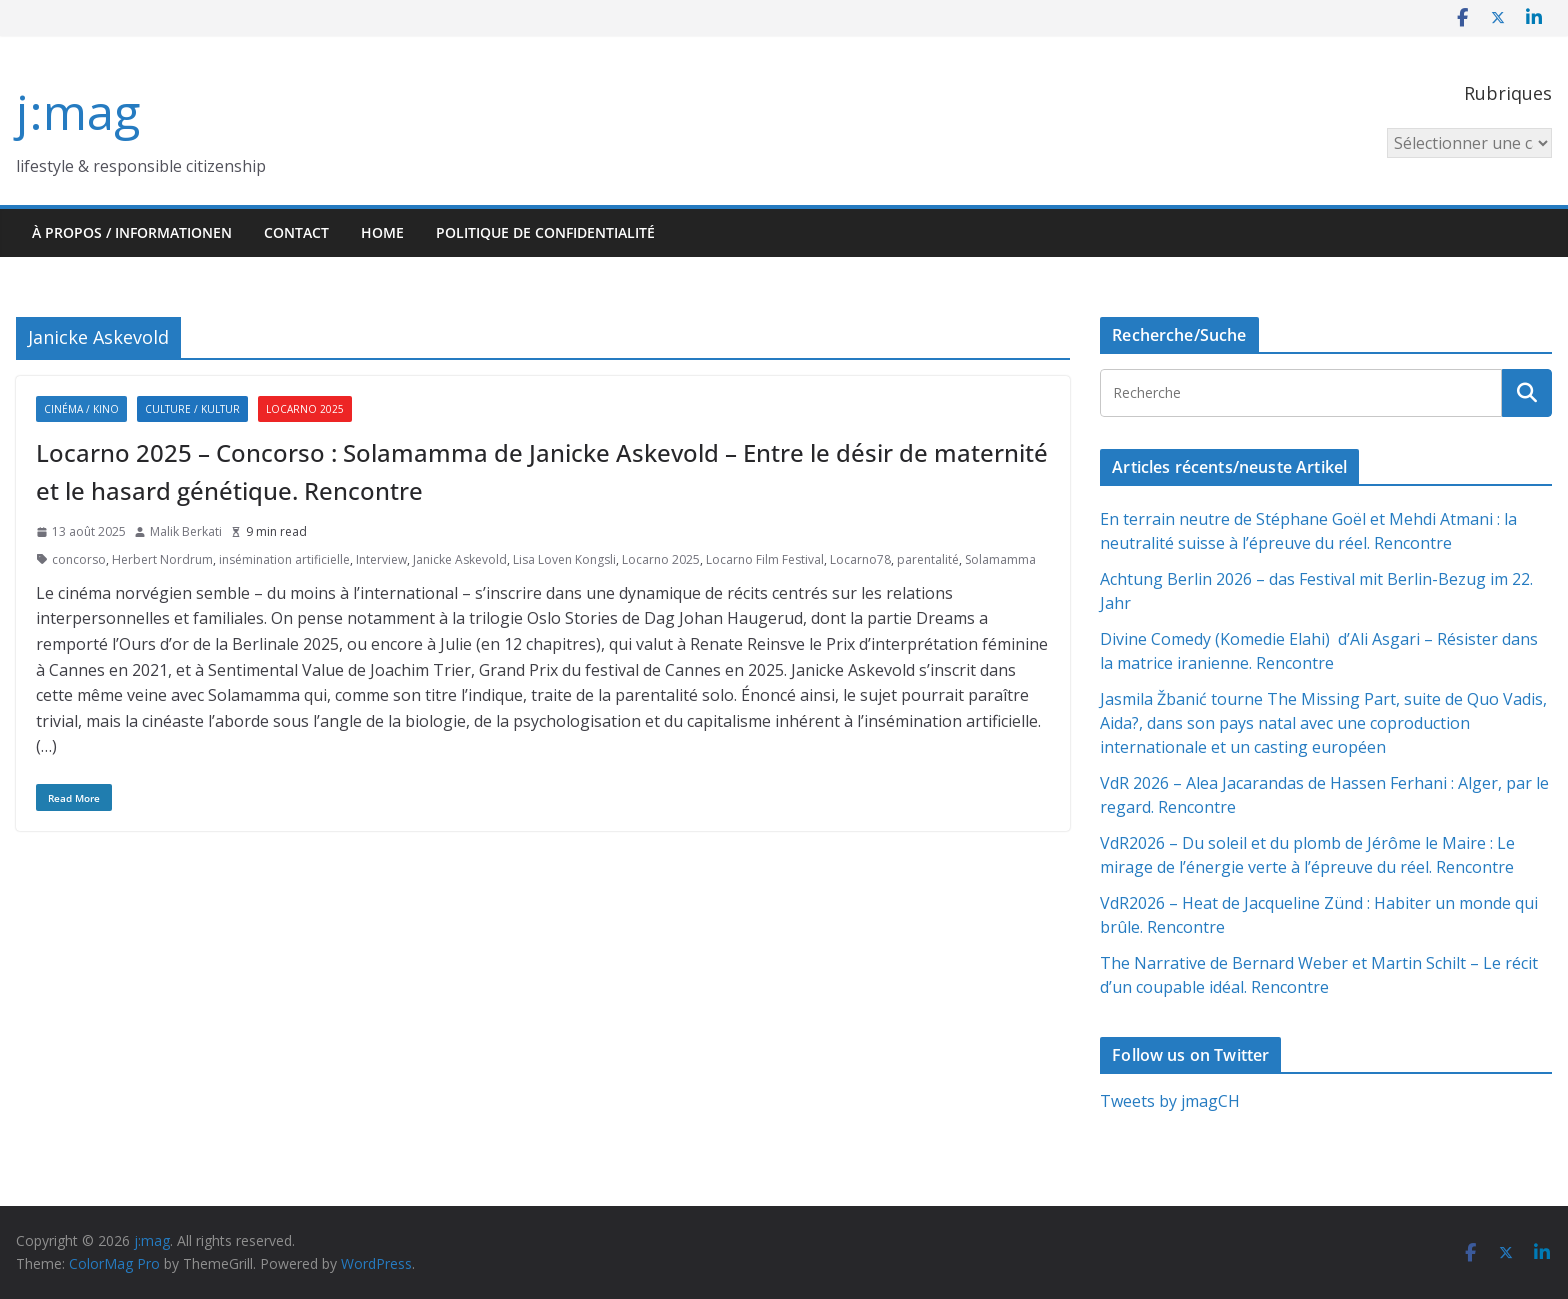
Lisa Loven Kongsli (564, 559)
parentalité (928, 559)
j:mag (78, 111)
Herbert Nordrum (162, 559)
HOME (382, 232)
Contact (296, 232)
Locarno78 (860, 559)
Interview (381, 559)
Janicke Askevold (460, 559)
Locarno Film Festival (765, 559)
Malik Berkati (186, 531)
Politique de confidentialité (545, 232)
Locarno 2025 (305, 409)
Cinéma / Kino (81, 409)
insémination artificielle (284, 559)
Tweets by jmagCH (1170, 1101)
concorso (79, 559)
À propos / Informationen (132, 232)
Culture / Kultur (192, 409)
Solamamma (1000, 559)
